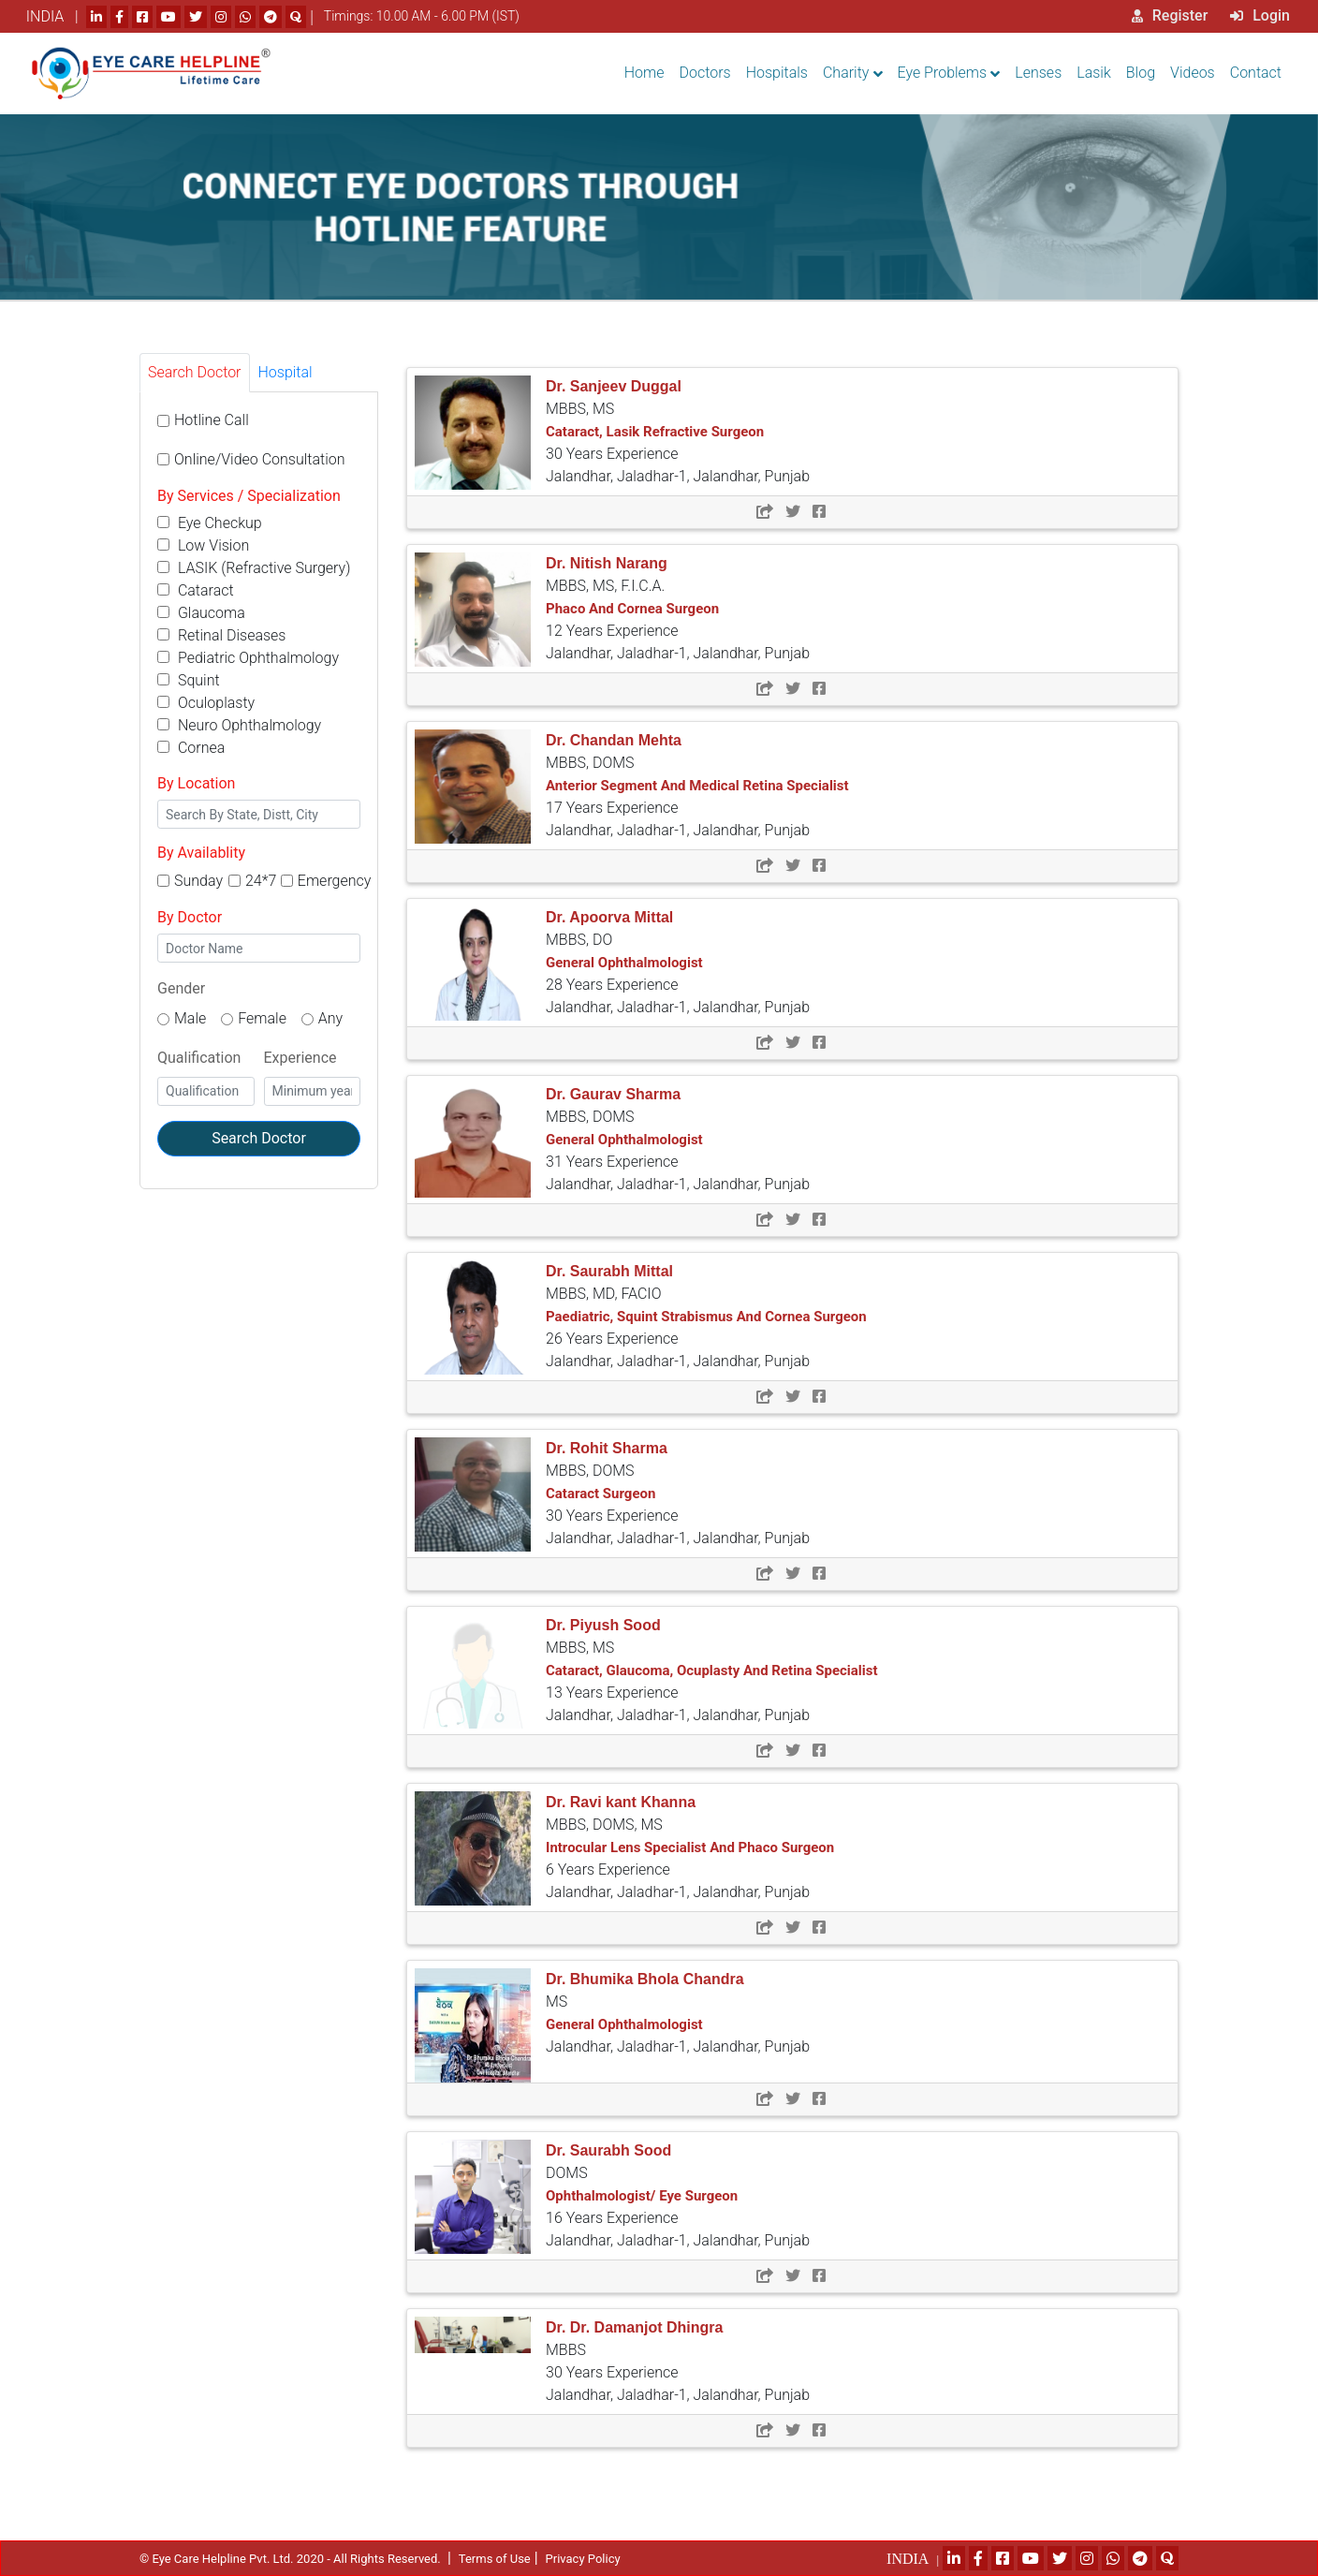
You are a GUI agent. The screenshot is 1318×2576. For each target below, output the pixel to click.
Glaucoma (201, 613)
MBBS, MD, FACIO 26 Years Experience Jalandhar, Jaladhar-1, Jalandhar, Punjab (706, 1316)
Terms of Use (495, 2559)
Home (644, 72)
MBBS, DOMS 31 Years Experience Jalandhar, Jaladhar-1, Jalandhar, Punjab (678, 1139)
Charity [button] (846, 72)
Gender (181, 988)
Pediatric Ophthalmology (248, 658)
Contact (1255, 72)
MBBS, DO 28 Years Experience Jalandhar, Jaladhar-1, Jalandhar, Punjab (678, 962)
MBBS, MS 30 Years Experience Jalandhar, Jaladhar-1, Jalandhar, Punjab (678, 431)
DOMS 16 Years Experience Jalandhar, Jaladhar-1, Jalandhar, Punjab (678, 2195)
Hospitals (777, 72)
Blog (1140, 72)
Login (1260, 15)
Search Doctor (259, 1138)
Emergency (335, 881)
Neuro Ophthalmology (239, 725)
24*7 (260, 881)
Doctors (705, 72)
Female (262, 1018)
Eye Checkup (209, 523)
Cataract (195, 590)
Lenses (1038, 72)
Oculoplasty (206, 703)
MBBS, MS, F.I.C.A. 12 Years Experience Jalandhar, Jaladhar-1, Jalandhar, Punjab (678, 608)
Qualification (199, 1058)
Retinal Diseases (221, 635)
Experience (300, 1058)
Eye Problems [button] (943, 72)
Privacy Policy (583, 2559)
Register (1170, 15)
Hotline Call (211, 420)
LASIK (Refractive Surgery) (253, 568)
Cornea (191, 748)
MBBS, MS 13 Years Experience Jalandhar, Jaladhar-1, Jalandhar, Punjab (712, 1670)
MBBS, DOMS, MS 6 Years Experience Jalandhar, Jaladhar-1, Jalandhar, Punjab (690, 1847)
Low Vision (203, 545)
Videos (1192, 72)
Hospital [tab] (285, 372)
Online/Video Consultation (259, 459)
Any (330, 1018)
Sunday (198, 881)
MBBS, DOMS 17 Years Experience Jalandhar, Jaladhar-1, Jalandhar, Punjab (697, 785)
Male (190, 1018)
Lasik (1093, 72)
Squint (188, 680)
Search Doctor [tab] (195, 372)
